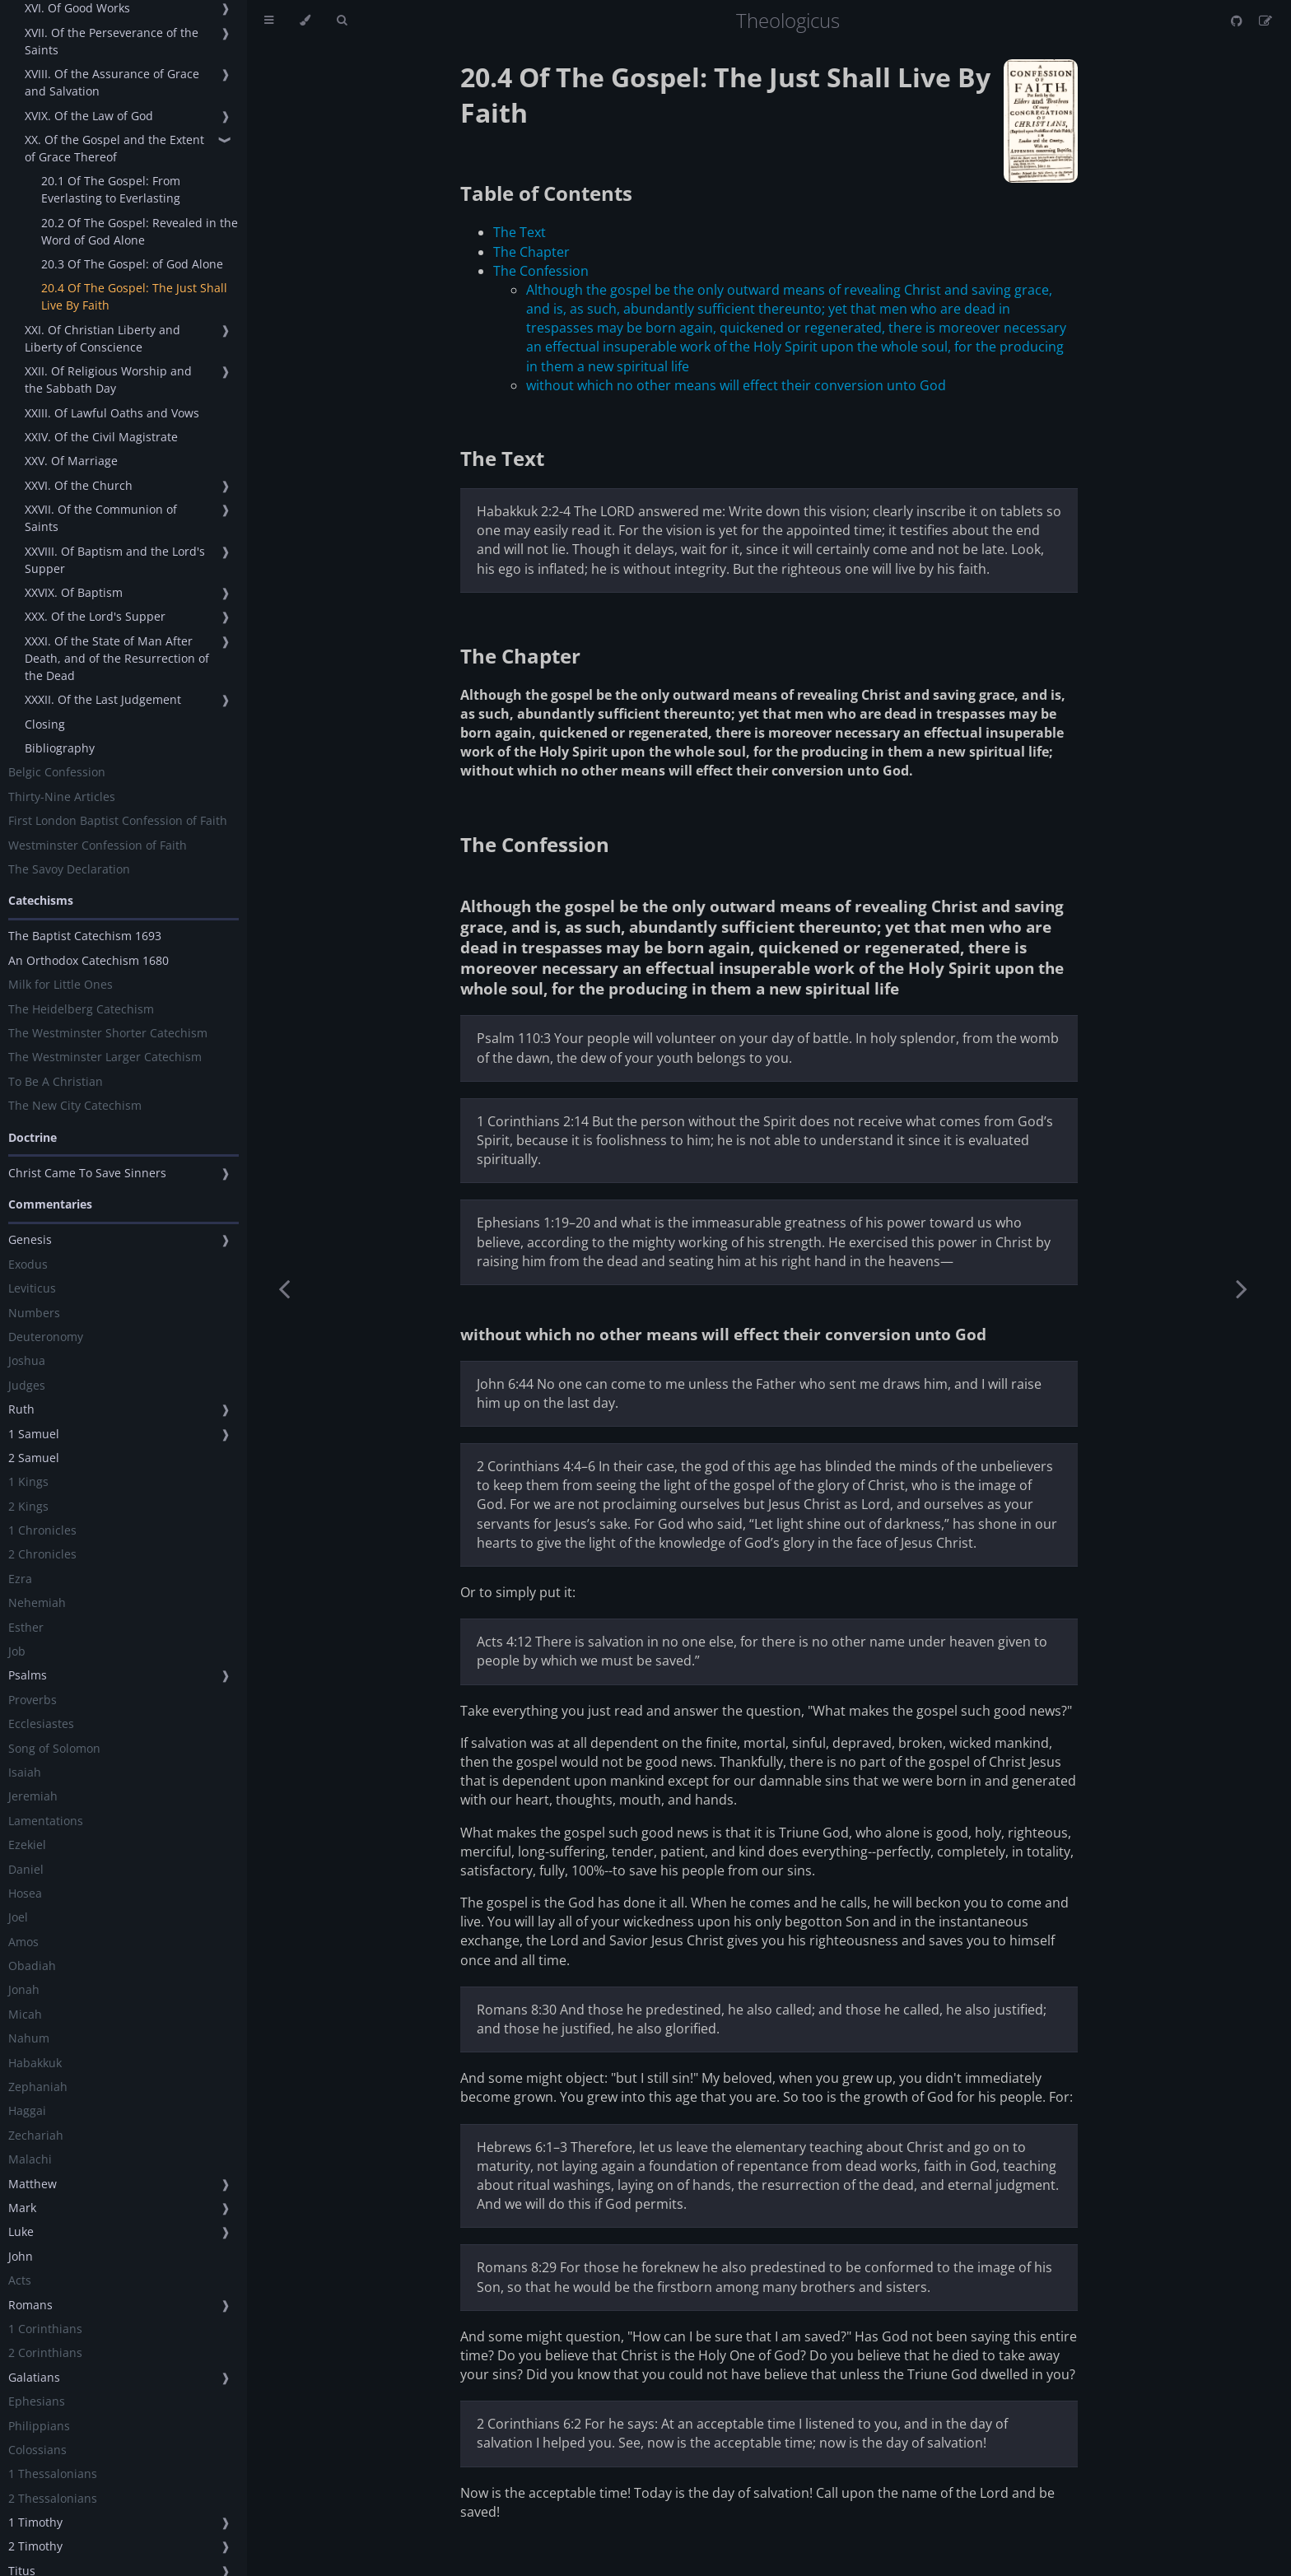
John (20, 2256)
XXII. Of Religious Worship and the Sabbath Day (108, 379)
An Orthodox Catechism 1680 (88, 960)
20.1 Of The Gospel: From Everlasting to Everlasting (110, 189)
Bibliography (60, 748)
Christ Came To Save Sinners (87, 1173)
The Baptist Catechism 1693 (84, 935)
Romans (30, 2305)
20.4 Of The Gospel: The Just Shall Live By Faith (134, 296)
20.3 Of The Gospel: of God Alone (132, 264)
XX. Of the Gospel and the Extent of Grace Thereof (114, 148)
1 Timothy (35, 2522)
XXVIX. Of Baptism (74, 592)
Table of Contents (546, 193)
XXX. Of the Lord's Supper (95, 616)
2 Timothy (35, 2546)
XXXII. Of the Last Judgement (103, 699)
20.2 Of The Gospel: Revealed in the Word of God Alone (139, 231)
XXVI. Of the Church (79, 485)
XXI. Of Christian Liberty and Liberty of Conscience (102, 338)
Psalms (27, 1675)
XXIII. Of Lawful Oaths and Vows (112, 413)
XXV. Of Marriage (71, 460)
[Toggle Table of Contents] (269, 20)
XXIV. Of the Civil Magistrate (101, 437)
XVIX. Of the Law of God (89, 115)
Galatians (34, 2377)
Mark (22, 2207)
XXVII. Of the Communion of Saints (101, 517)
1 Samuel (33, 1434)
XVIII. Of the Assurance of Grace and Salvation (112, 82)
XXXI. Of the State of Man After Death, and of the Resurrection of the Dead (117, 658)
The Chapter (531, 252)
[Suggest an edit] (1265, 21)
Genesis (30, 1239)
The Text (519, 232)
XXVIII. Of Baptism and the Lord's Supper (115, 559)
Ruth (21, 1409)
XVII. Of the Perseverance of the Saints (111, 41)
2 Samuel (33, 1457)
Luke (21, 2231)
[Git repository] (1238, 21)
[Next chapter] (1242, 1288)
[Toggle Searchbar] (342, 20)
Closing (45, 724)
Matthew (32, 2184)
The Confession (541, 271)
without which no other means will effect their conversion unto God (736, 385)
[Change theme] (305, 20)
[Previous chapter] (284, 1288)
